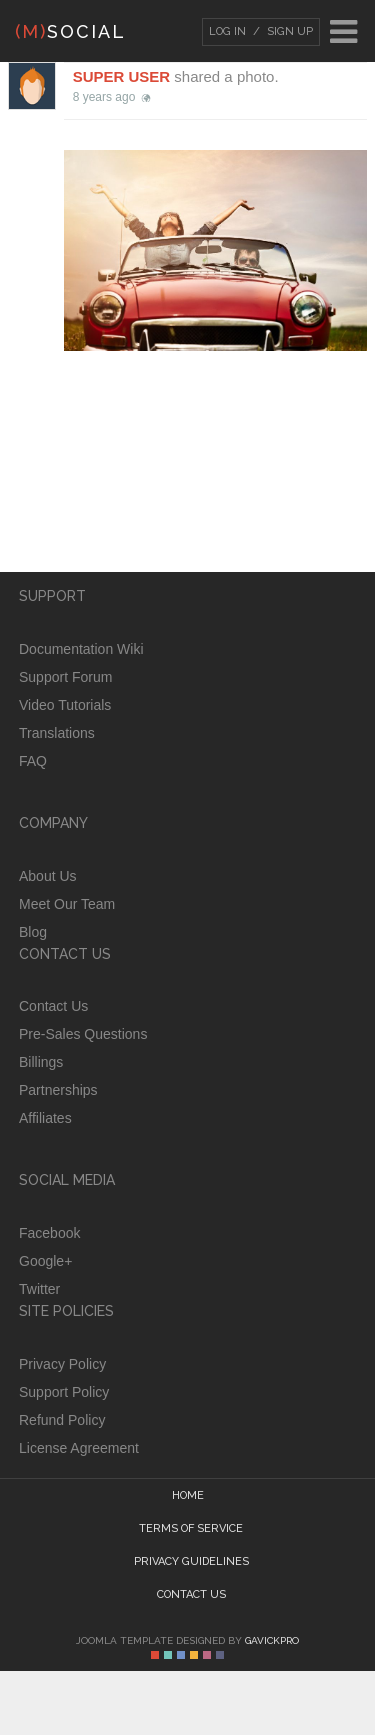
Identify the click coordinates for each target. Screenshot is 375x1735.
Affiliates (45, 1118)
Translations (57, 733)
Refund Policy (62, 1420)
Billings (41, 1062)
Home (188, 1495)
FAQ (33, 761)
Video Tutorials (65, 705)
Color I (155, 1655)
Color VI (220, 1655)
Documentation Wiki (81, 649)
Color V (207, 1655)
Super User (122, 76)
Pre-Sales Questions (83, 1034)
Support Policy (64, 1392)
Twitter (39, 1289)
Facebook (49, 1233)
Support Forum (65, 677)
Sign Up (288, 31)
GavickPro (272, 1640)
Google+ (45, 1261)
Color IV (194, 1655)
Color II (168, 1655)
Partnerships (58, 1090)
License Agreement (79, 1448)
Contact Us (53, 1006)
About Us (48, 876)
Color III (181, 1655)
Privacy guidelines (191, 1561)
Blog (33, 932)
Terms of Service (191, 1528)
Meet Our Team (67, 904)
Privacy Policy (62, 1364)
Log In (227, 31)
